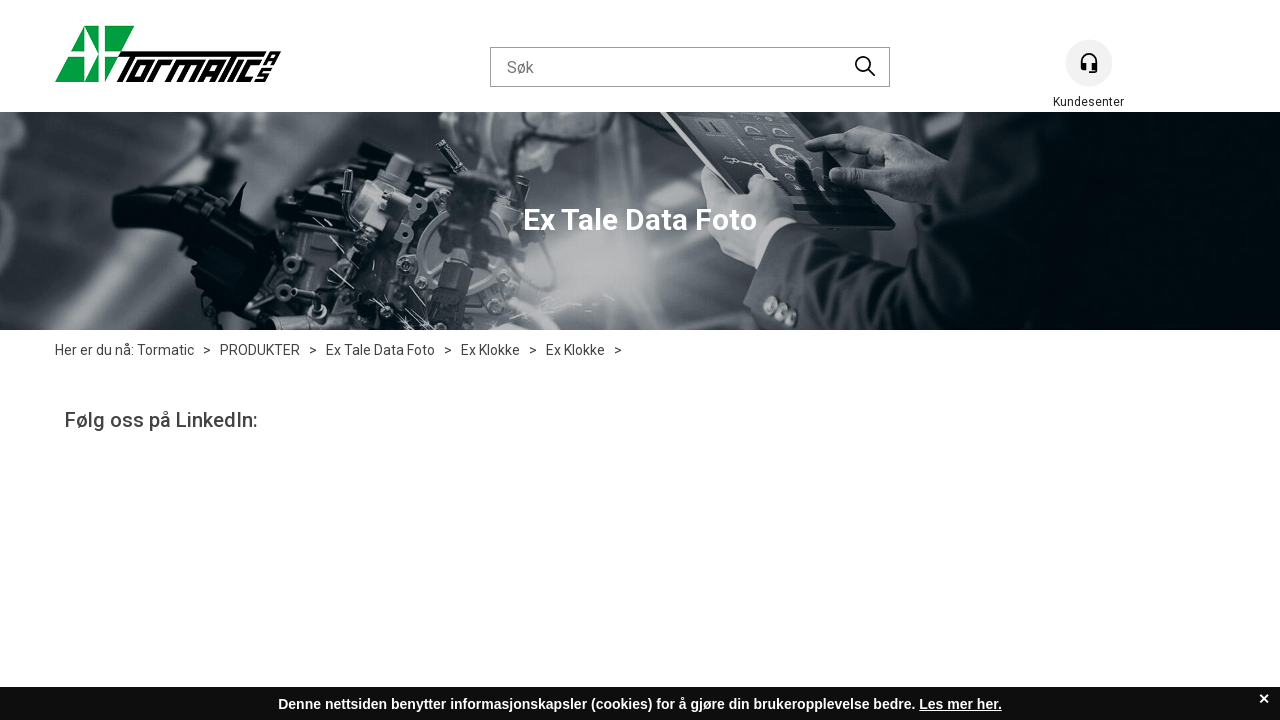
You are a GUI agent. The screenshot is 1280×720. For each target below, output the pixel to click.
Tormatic (165, 350)
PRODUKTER (260, 350)
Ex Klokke (490, 350)
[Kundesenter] (1088, 63)
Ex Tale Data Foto (380, 350)
